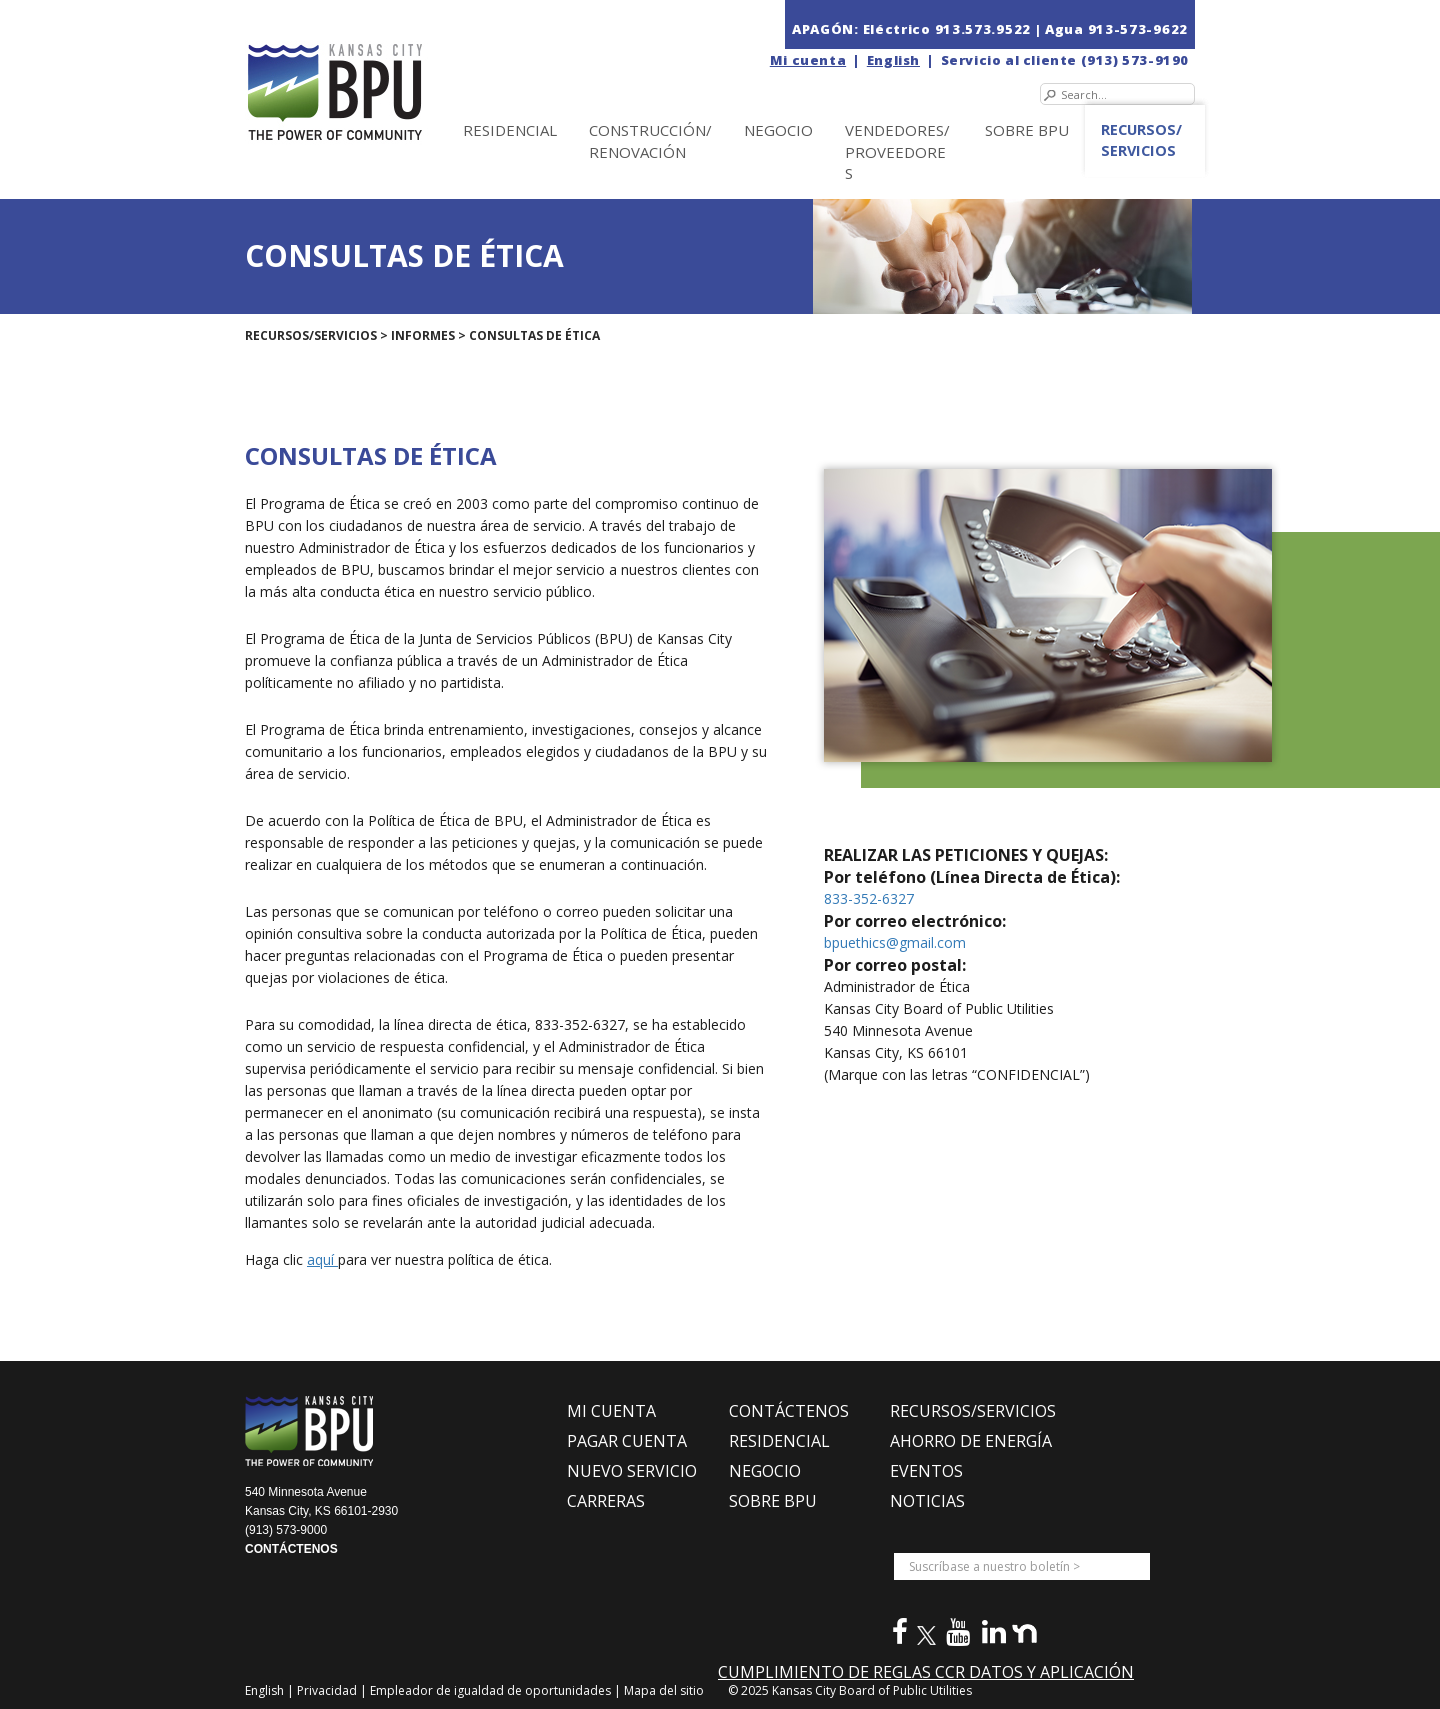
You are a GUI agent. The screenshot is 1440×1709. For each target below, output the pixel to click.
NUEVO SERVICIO (632, 1471)
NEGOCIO (778, 130)
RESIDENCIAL (779, 1441)
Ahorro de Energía (971, 1441)
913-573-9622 (1138, 29)
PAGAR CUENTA (627, 1441)
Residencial (510, 130)
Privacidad (328, 1690)
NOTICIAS (927, 1501)
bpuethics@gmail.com (895, 942)
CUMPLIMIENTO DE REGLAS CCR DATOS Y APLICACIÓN (926, 1672)
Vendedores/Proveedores (897, 151)
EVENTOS (926, 1471)
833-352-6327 (869, 898)
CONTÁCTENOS (291, 1549)
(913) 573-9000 (286, 1530)
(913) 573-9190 (1135, 60)
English (893, 60)
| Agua (1059, 29)
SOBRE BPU (1027, 130)
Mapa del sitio (664, 1690)
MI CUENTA (611, 1411)
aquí (322, 1259)
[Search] (1117, 94)
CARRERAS (606, 1501)
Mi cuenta (808, 60)
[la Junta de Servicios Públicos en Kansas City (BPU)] (378, 71)
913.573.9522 (983, 29)
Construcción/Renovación (650, 140)
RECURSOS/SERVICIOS (973, 1411)
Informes (423, 335)
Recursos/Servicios (1141, 140)
